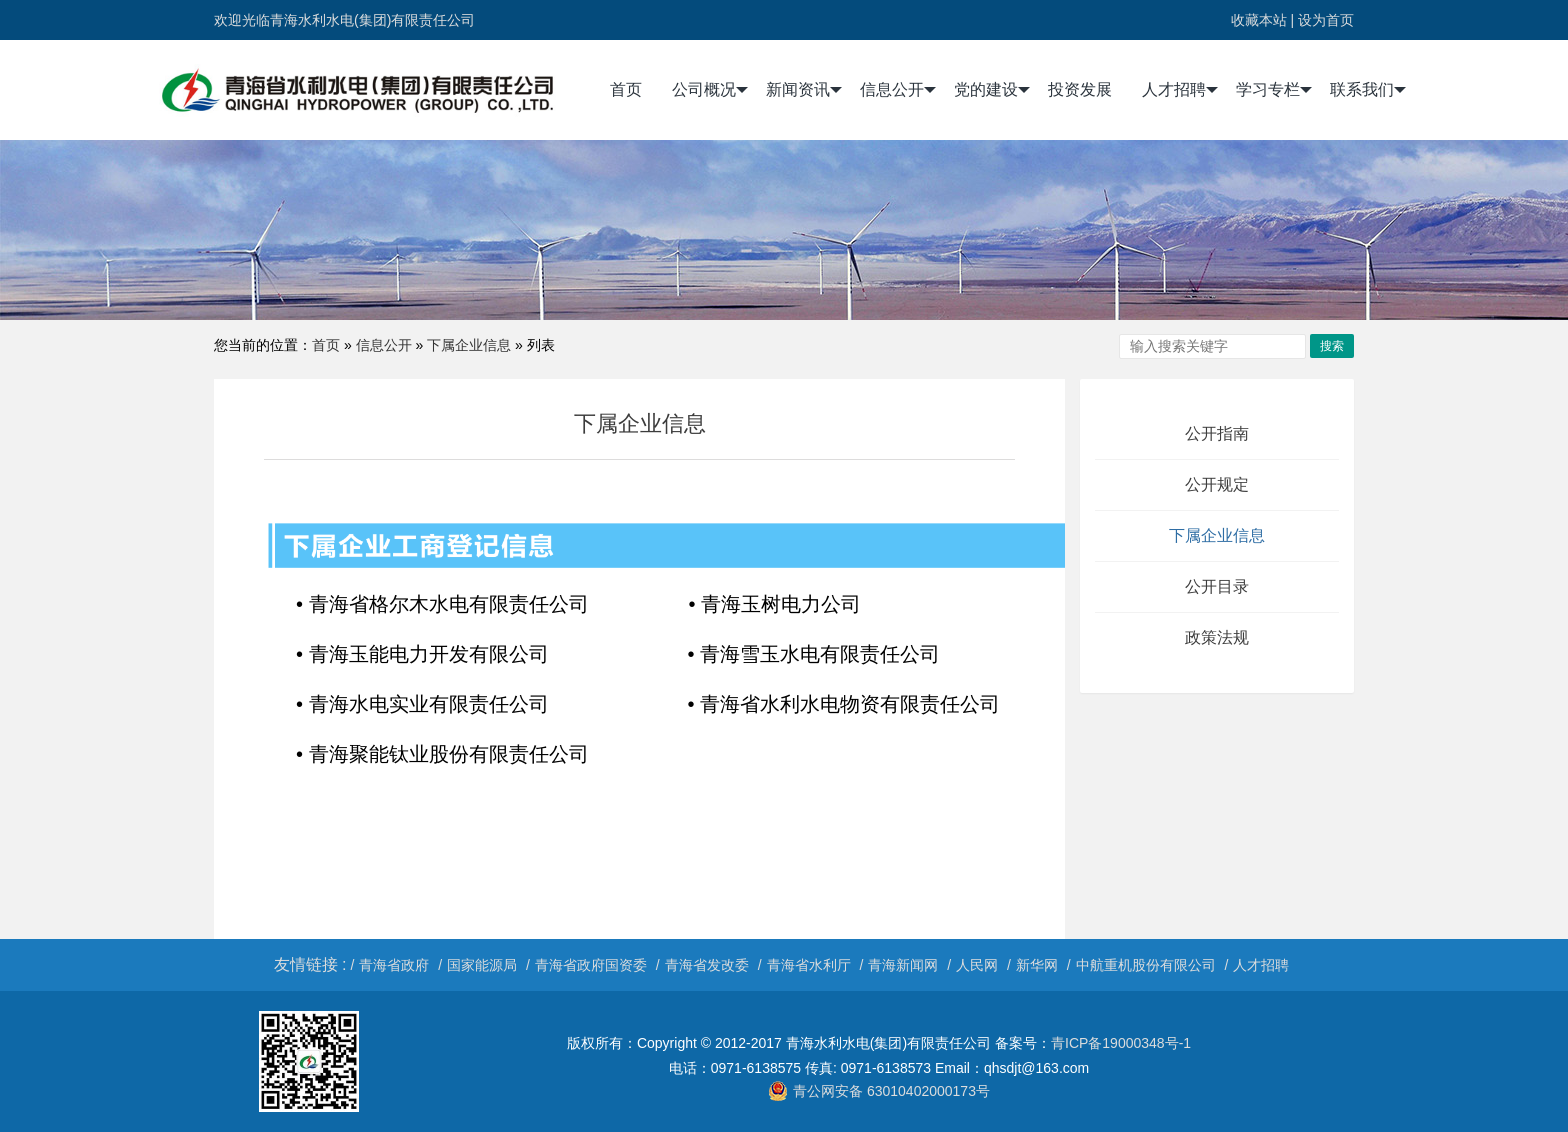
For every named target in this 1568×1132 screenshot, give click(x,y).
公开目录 (1217, 586)
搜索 (1332, 346)
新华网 (1037, 965)
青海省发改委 (707, 965)
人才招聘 (1180, 90)
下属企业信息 (469, 345)
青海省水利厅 (809, 965)
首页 (626, 89)
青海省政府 (394, 965)
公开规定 (1217, 484)
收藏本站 (1259, 20)
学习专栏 (1274, 90)
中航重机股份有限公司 (1146, 965)
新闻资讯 (804, 90)
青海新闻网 (903, 965)
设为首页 (1326, 20)
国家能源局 (482, 965)
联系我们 (1368, 90)
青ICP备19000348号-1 (1121, 1043)
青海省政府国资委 (591, 965)
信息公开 (898, 90)
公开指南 (1217, 433)
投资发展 (1080, 89)
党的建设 (992, 90)
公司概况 (710, 90)
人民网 (977, 965)
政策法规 (1217, 637)
